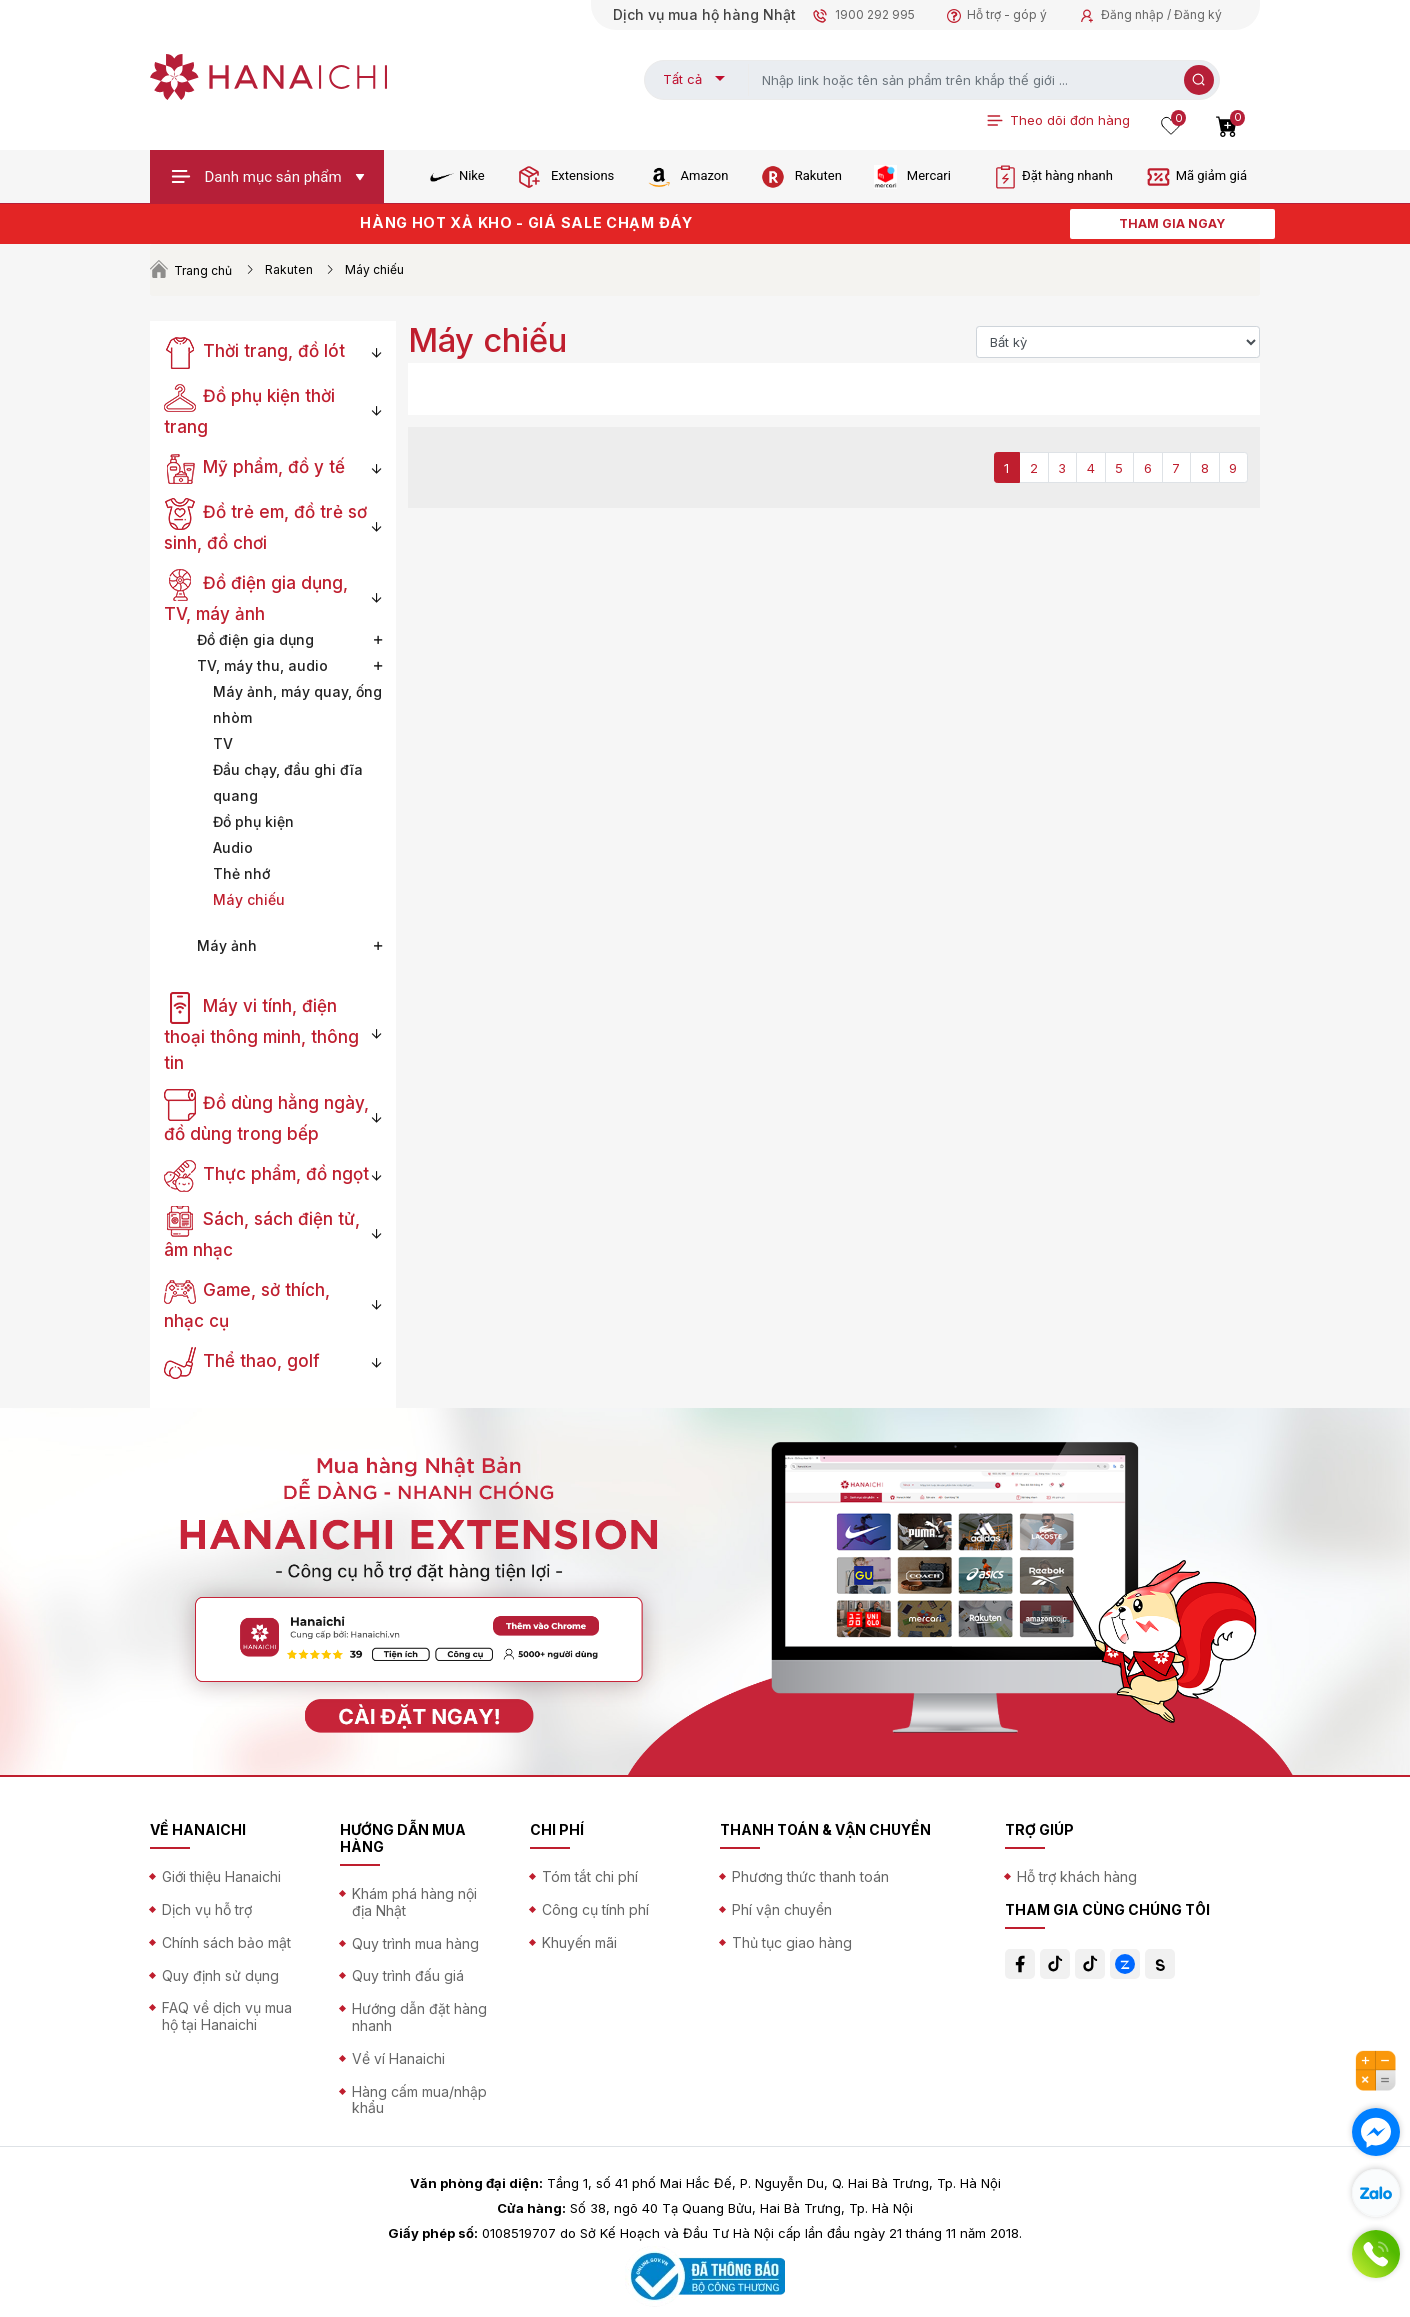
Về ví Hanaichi (398, 2058)
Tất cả (682, 79)
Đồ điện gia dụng (255, 639)
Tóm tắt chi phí (590, 1876)
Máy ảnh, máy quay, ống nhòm (297, 704)
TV (223, 743)
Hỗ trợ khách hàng (1077, 1876)
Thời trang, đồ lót (254, 351)
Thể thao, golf (242, 1361)
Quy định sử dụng (220, 1975)
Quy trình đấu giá (408, 1975)
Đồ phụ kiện (253, 821)
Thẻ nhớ (241, 873)
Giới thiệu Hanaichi (221, 1876)
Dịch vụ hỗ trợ (207, 1909)
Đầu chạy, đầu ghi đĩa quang (288, 782)
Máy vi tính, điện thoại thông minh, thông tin (261, 1034)
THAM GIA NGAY (1172, 223)
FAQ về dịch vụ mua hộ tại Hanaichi (227, 2016)
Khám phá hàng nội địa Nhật (414, 1902)
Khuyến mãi (579, 1942)
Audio (233, 847)
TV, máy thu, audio (262, 665)
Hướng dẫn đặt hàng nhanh (419, 2017)
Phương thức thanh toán (810, 1876)
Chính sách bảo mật (226, 1942)
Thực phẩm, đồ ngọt (266, 1174)
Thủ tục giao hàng (792, 1942)
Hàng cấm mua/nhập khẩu (419, 2100)
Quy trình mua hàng (415, 1943)
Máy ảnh (227, 945)
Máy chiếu (249, 899)
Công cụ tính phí (595, 1909)
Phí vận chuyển (782, 1909)
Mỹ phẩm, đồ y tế (254, 467)
